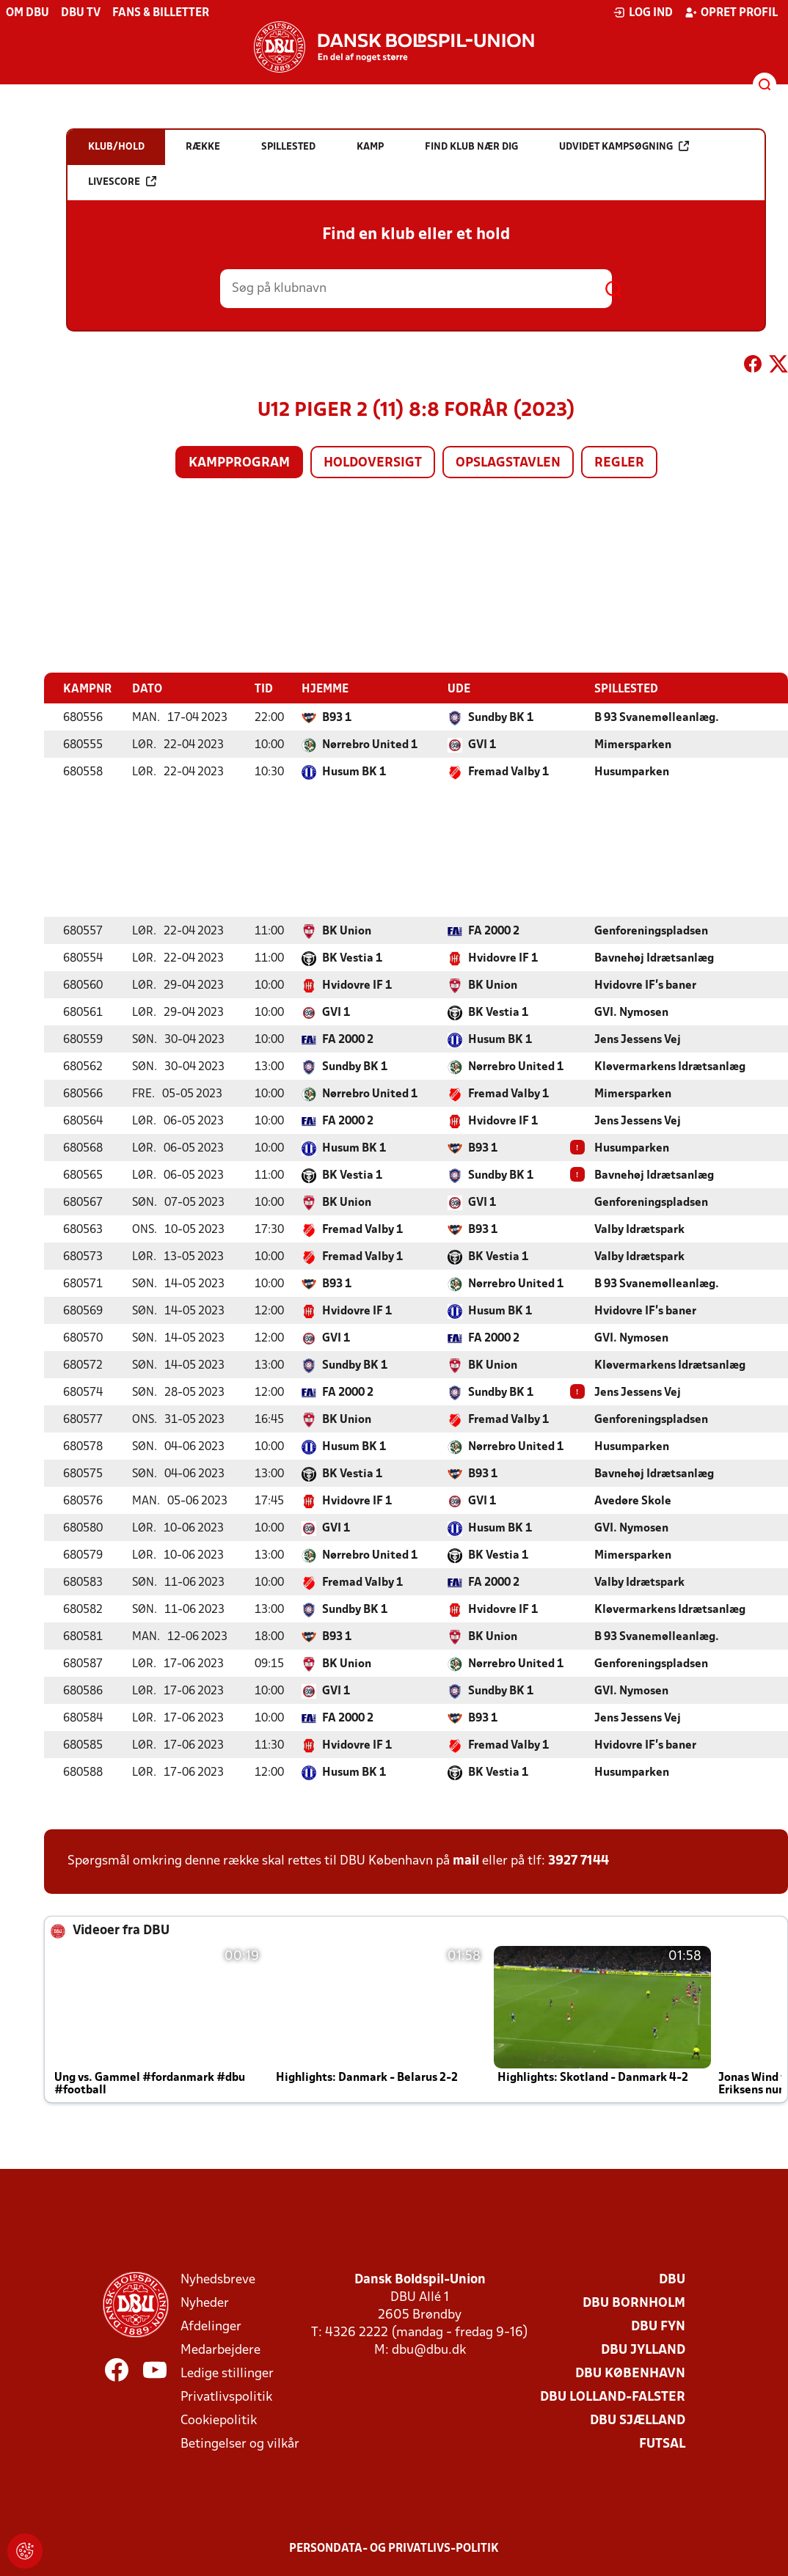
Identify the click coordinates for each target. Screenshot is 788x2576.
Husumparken (631, 771)
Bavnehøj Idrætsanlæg (654, 958)
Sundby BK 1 (500, 717)
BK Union (346, 931)
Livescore (122, 181)
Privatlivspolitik (226, 2396)
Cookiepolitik (218, 2420)
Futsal (662, 2443)
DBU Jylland (643, 2349)
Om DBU (27, 13)
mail (466, 1860)
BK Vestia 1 (352, 958)
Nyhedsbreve (217, 2279)
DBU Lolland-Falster (612, 2396)
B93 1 (336, 717)
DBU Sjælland (637, 2420)
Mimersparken (632, 744)
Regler (619, 463)
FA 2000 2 (493, 931)
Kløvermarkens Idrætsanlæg (669, 1066)
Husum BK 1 (354, 771)
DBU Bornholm (634, 2303)
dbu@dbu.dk (429, 2349)
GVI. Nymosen (631, 1012)
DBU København (630, 2373)
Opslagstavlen (508, 463)
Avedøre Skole (632, 1501)
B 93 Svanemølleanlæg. (656, 717)
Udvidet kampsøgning (624, 146)
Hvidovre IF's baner (645, 985)
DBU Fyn (658, 2326)
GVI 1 (482, 744)
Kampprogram (239, 463)
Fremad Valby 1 (508, 771)
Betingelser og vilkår (239, 2443)
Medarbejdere (220, 2349)
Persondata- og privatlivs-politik (394, 2548)
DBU (672, 2279)
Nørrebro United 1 (369, 744)
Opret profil (731, 12)
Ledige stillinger (227, 2373)
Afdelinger (210, 2326)
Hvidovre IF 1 (503, 958)
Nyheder (204, 2303)
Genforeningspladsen (651, 931)
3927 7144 (578, 1860)
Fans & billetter (160, 13)
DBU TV (81, 13)
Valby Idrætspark (639, 1229)
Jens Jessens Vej (637, 1039)
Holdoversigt (373, 463)
